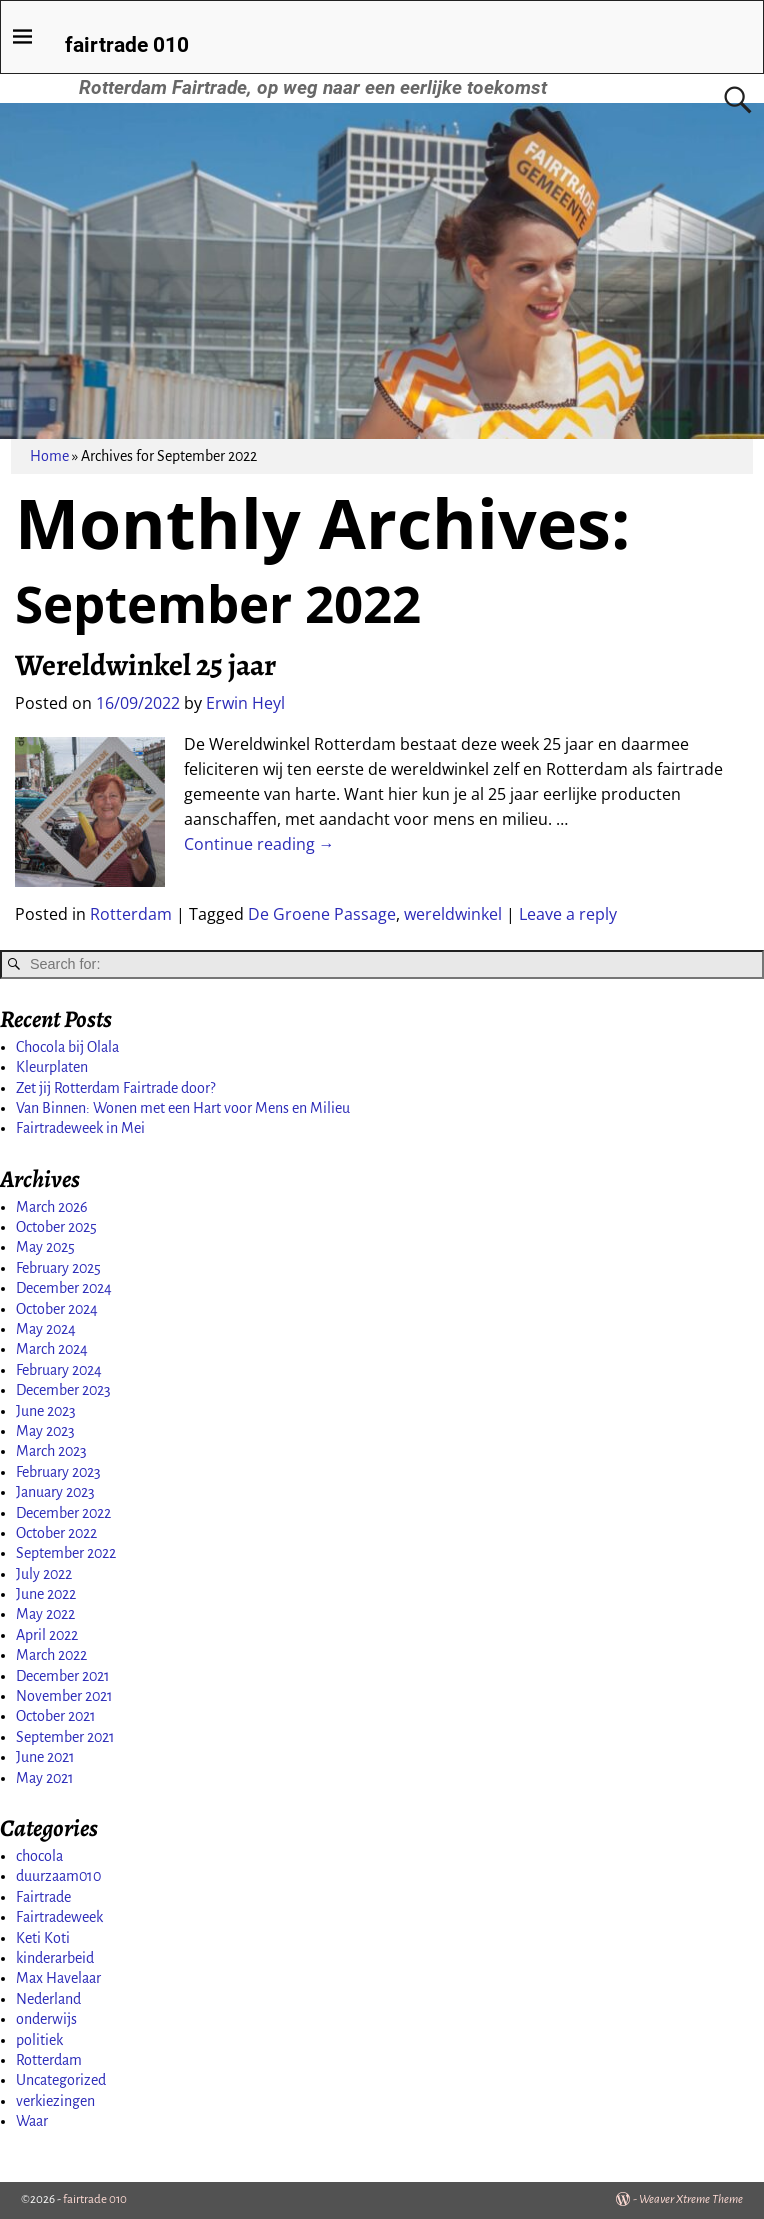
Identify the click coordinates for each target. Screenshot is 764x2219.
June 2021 (45, 1757)
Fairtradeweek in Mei (80, 1128)
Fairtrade (43, 1897)
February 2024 (59, 1370)
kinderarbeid (55, 1958)
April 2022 (47, 1635)
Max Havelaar (58, 1978)
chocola (39, 1856)
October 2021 (56, 1716)
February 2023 (58, 1472)
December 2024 (64, 1288)
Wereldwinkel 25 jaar (145, 665)
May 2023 (45, 1431)
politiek (39, 2040)
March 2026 (52, 1207)
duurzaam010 (58, 1876)
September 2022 (66, 1553)
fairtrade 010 (127, 44)
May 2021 (45, 1778)
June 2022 (46, 1594)
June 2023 (46, 1411)
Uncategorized (61, 2080)
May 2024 (46, 1329)
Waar (32, 2121)
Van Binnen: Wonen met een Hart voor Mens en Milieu (183, 1108)
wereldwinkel (453, 914)
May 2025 (45, 1247)
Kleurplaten (52, 1067)
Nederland (48, 1999)
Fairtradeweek (59, 1917)
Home (49, 456)
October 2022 (56, 1533)
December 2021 (63, 1676)
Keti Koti (43, 1938)
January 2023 (55, 1492)
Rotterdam (131, 914)
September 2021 (65, 1737)
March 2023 (51, 1451)
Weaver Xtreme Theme (691, 2199)
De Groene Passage (322, 914)
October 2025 (56, 1227)
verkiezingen (55, 2101)
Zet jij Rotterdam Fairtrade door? (115, 1088)
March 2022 (51, 1655)
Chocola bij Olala (67, 1047)
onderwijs (46, 2019)
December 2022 (63, 1513)
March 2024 (52, 1349)
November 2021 (64, 1696)
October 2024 (57, 1309)
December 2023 (63, 1390)
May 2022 (45, 1614)
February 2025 (58, 1268)
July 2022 (44, 1574)
